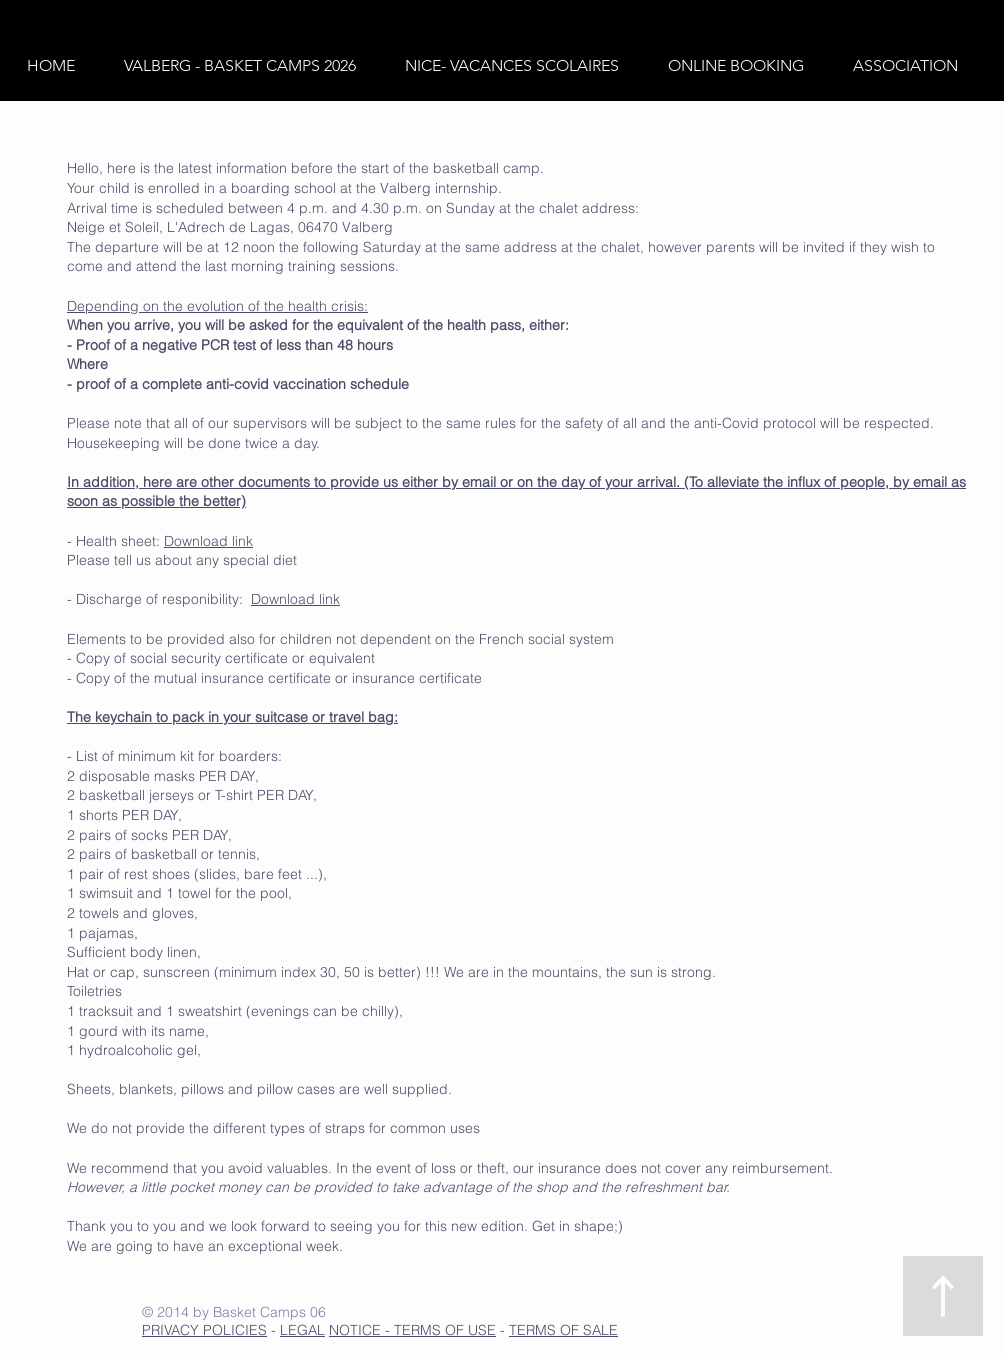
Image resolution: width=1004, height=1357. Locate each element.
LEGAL (302, 1330)
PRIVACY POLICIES (204, 1330)
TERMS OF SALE (563, 1330)
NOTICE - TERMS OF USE (412, 1330)
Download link (208, 541)
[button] (249, 66)
